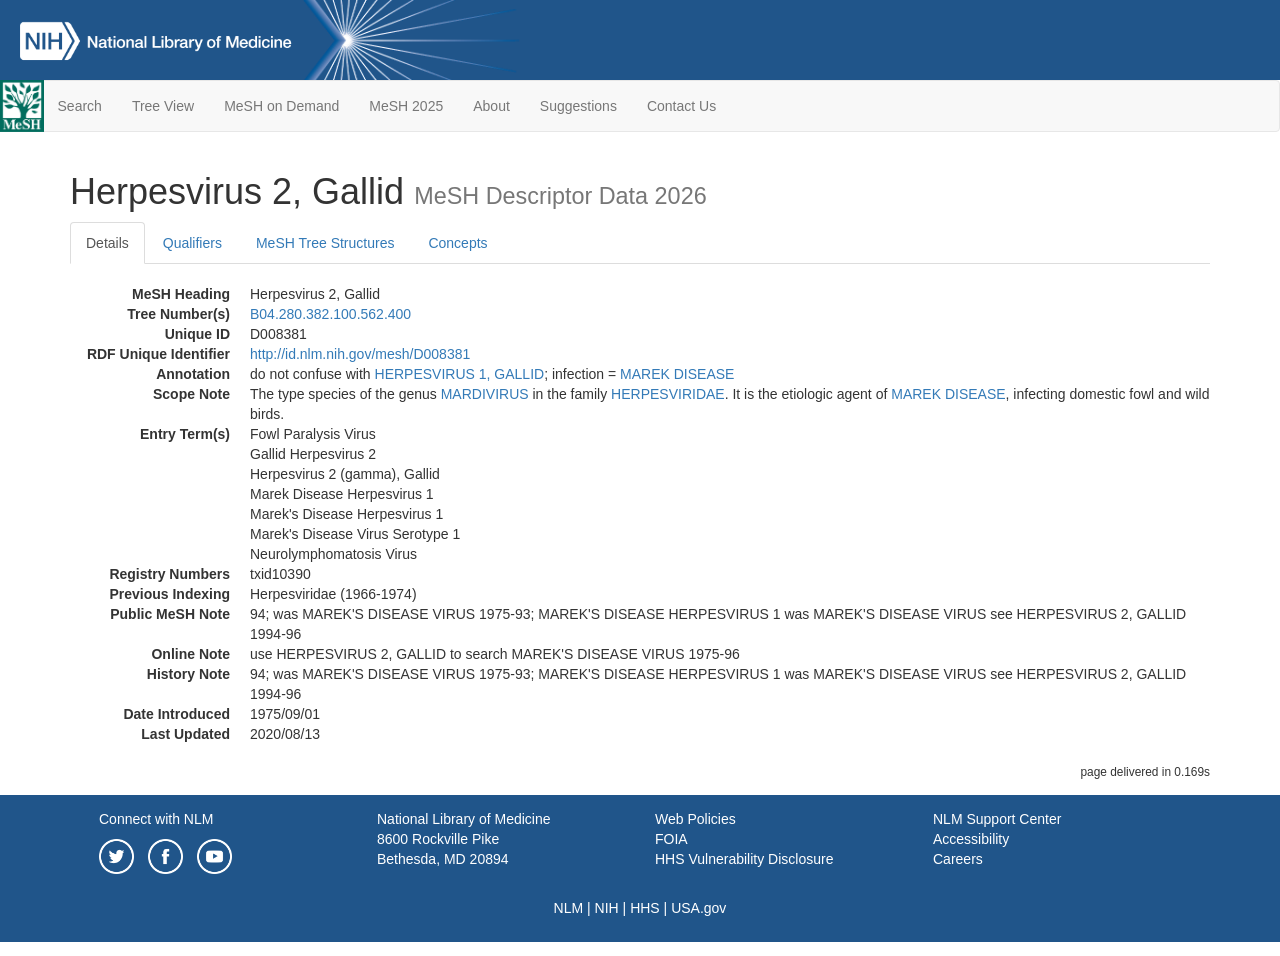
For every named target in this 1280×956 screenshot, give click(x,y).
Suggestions (578, 106)
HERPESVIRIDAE (668, 394)
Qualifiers (192, 243)
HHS (645, 908)
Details (107, 243)
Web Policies (695, 819)
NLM (569, 908)
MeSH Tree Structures (325, 243)
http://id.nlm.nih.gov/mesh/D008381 (360, 354)
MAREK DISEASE (677, 374)
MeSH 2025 (406, 106)
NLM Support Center (997, 819)
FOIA (671, 839)
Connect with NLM (156, 819)
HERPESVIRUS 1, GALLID (460, 374)
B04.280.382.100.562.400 (330, 314)
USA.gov (698, 908)
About (491, 106)
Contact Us (681, 106)
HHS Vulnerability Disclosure (744, 859)
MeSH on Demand (281, 106)
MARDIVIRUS (485, 394)
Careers (958, 859)
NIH (607, 908)
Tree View (163, 106)
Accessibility (971, 839)
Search (80, 106)
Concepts (457, 243)
